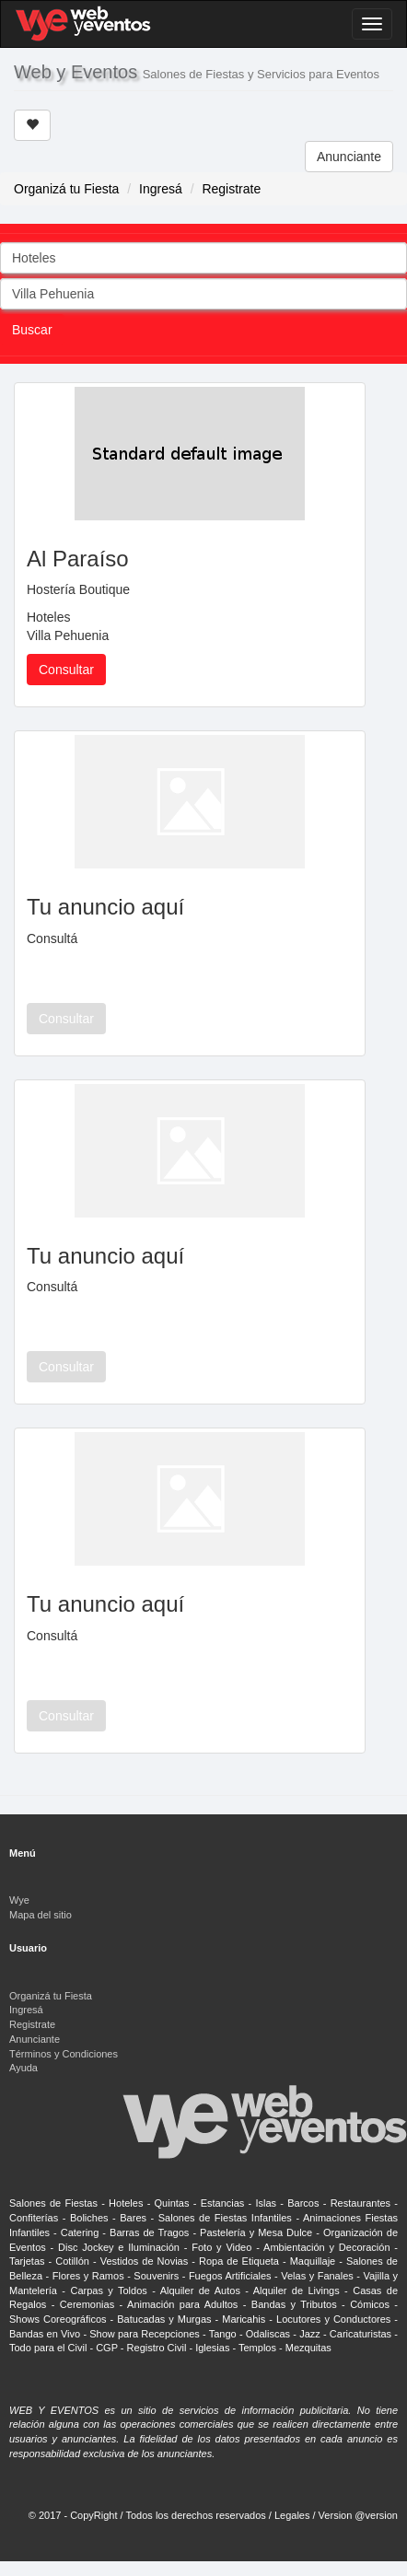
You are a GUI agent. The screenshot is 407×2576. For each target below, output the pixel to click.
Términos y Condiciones (63, 2053)
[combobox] (203, 258)
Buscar (32, 329)
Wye (19, 1900)
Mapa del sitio (40, 1914)
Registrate (231, 188)
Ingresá (160, 188)
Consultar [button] (66, 669)
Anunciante (349, 156)
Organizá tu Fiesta (66, 188)
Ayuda (23, 2067)
